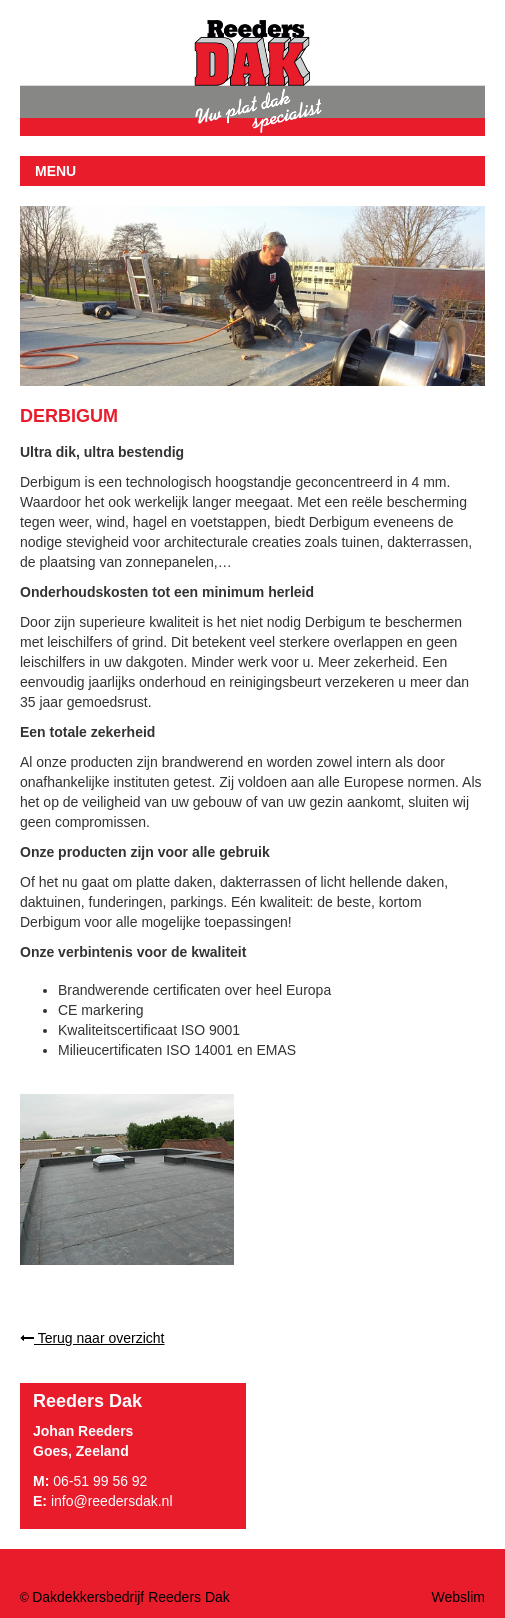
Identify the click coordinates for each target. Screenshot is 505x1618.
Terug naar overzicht (92, 1338)
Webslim (458, 1597)
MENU (55, 171)
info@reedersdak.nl (112, 1501)
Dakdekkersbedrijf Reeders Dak (131, 1597)
